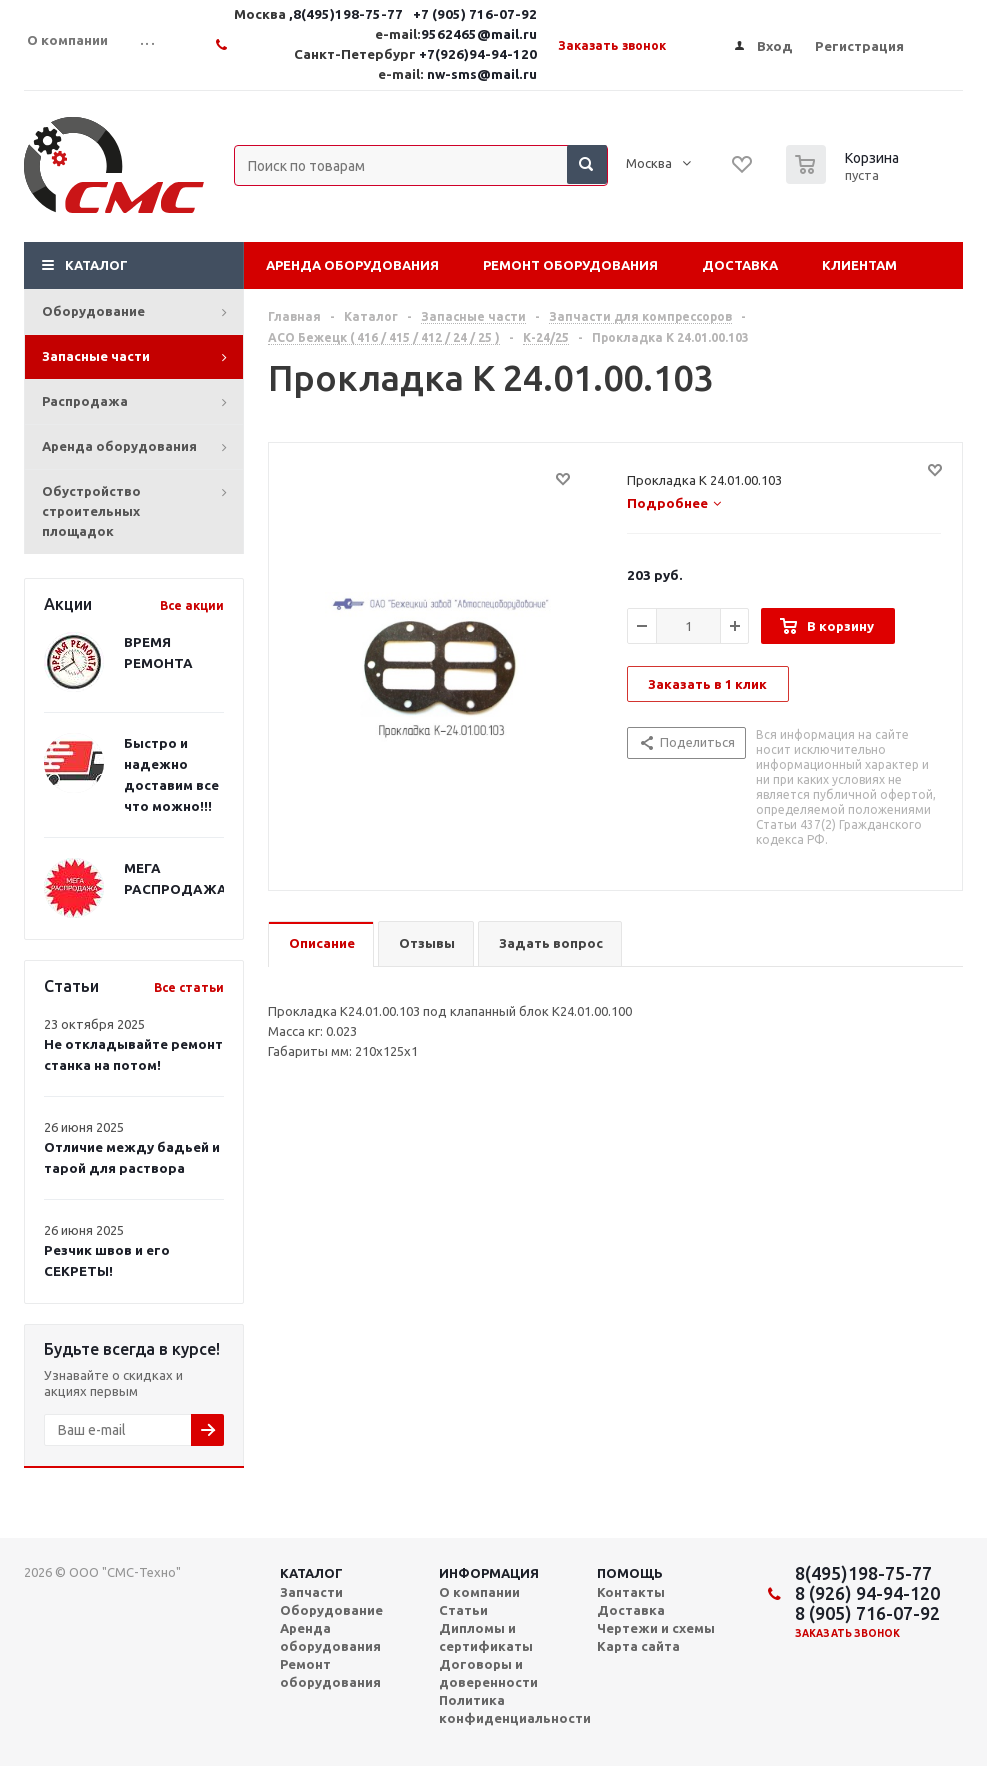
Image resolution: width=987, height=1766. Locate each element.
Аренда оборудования (119, 446)
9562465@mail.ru (479, 34)
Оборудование (93, 311)
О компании (479, 1592)
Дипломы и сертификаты (486, 1637)
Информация (489, 1573)
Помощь (630, 1573)
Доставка (740, 265)
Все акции (192, 605)
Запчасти (311, 1592)
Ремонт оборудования (570, 265)
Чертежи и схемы (656, 1628)
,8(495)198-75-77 (347, 14)
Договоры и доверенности (488, 1673)
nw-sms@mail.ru (482, 74)
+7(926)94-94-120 (478, 54)
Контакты (631, 1592)
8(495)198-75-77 (863, 1573)
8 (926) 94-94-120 (867, 1593)
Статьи (463, 1610)
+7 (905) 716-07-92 (475, 14)
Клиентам (859, 265)
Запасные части (96, 356)
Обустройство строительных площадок (91, 511)
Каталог (96, 265)
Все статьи (189, 987)
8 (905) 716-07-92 (867, 1613)
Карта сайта (638, 1646)
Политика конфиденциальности (515, 1709)
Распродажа (85, 401)
